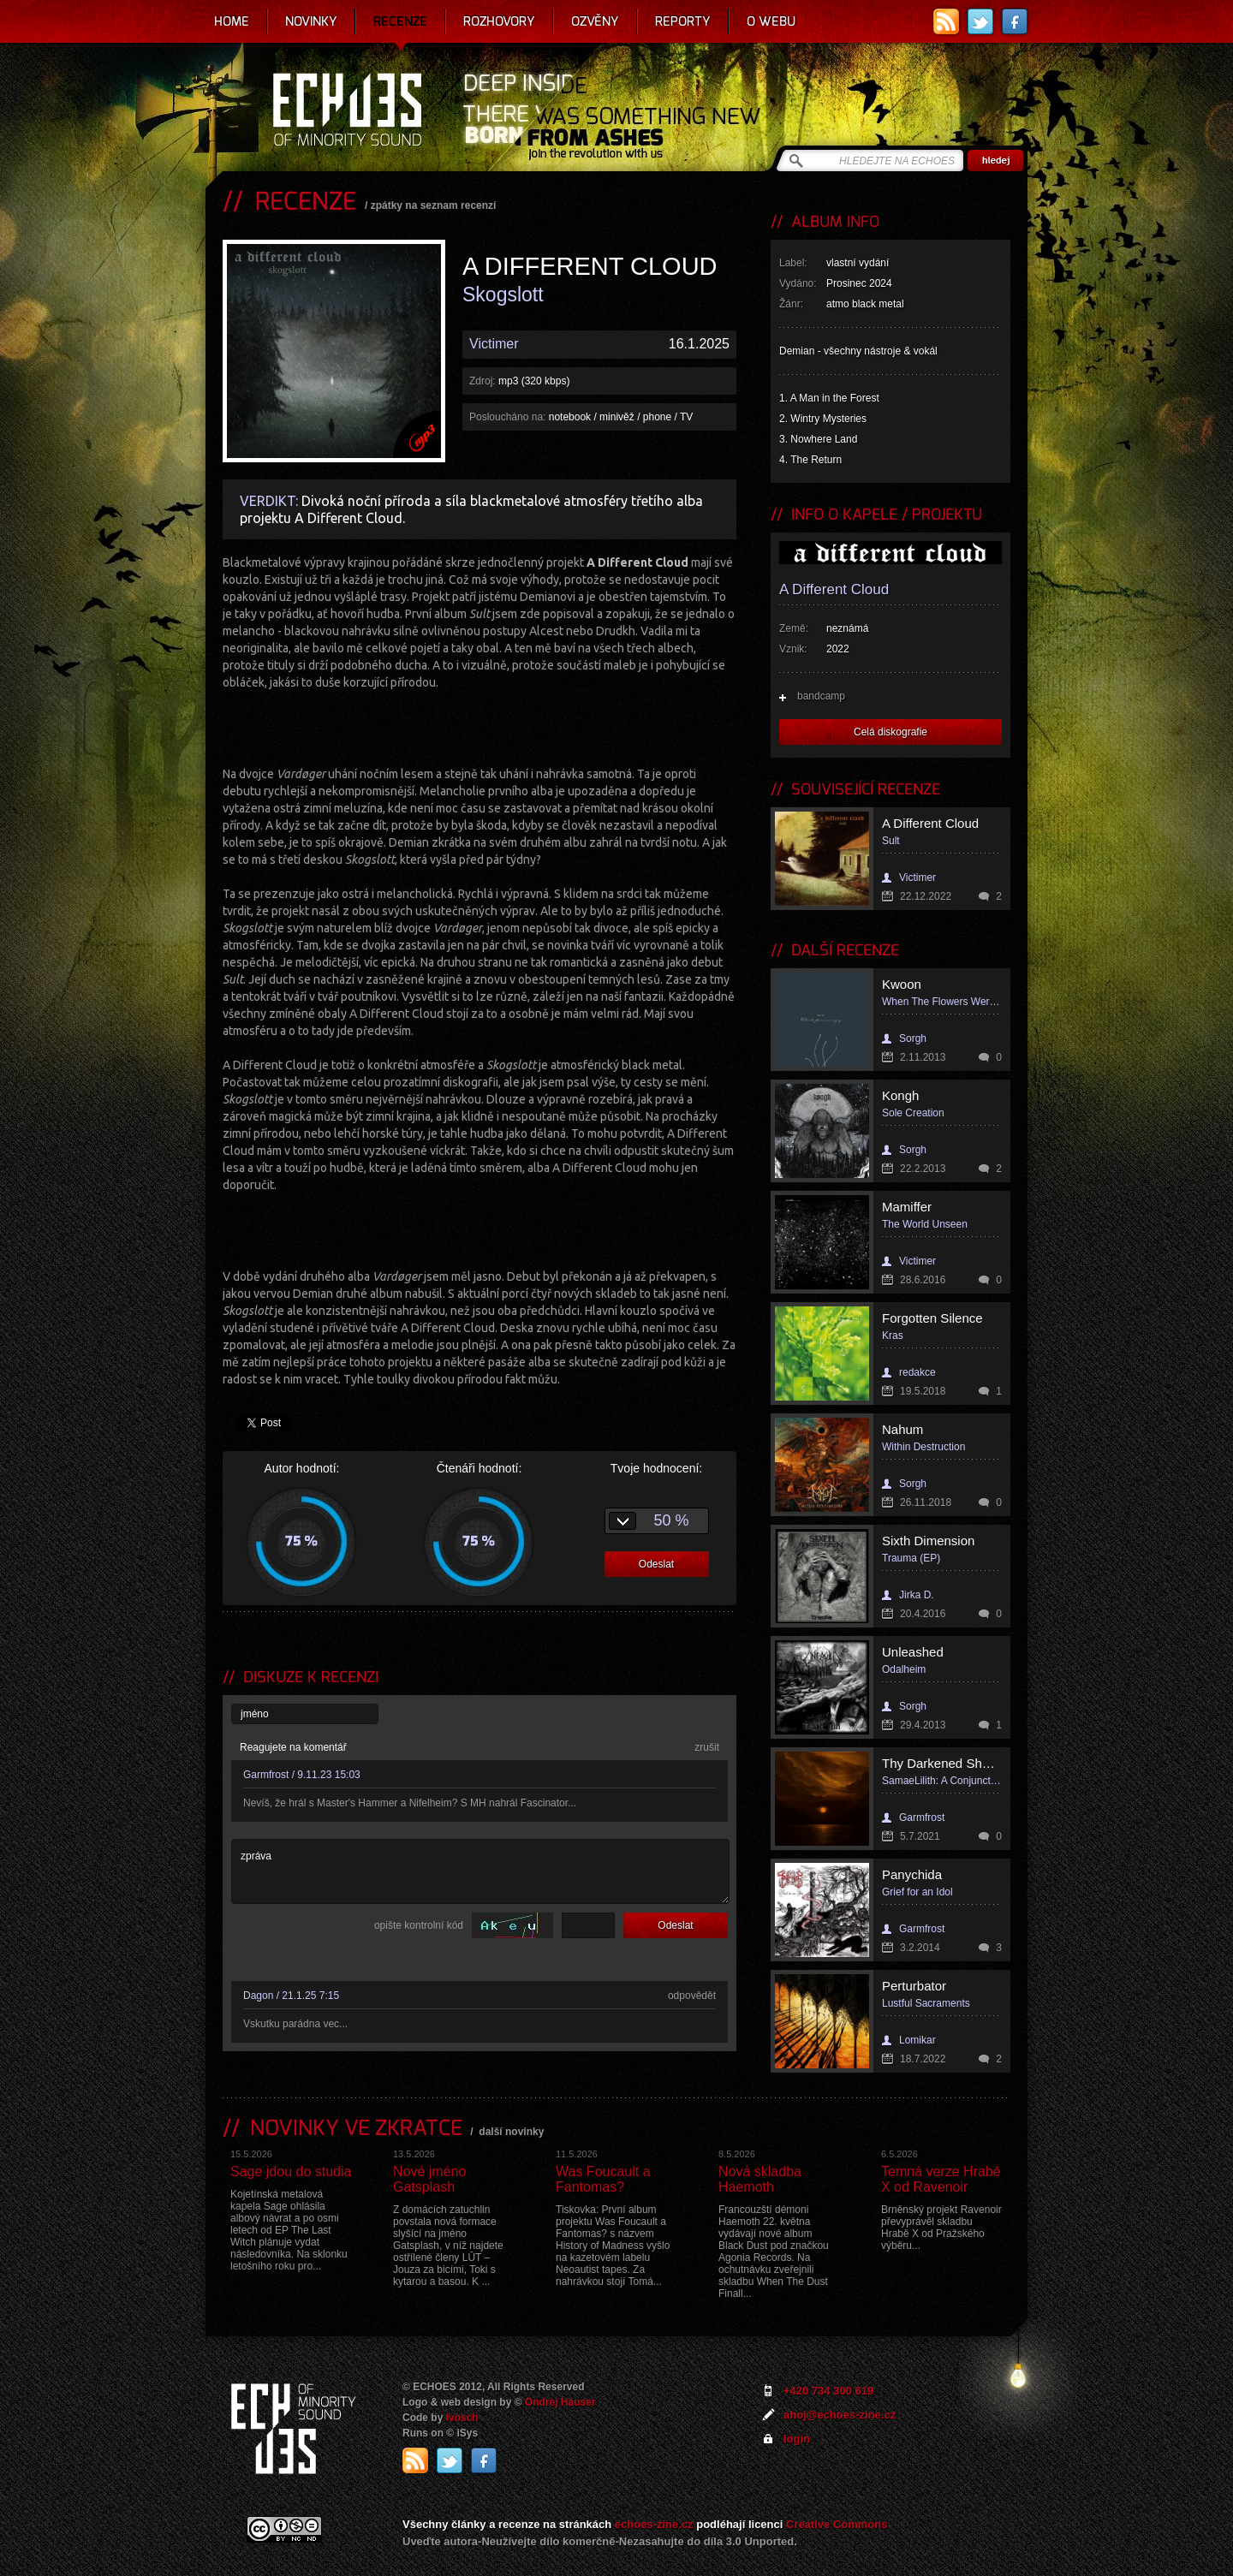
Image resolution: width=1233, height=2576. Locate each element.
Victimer (494, 343)
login (796, 2438)
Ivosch (462, 2418)
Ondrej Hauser (560, 2402)
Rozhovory (499, 21)
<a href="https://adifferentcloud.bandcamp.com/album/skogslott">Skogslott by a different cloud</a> (479, 726)
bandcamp (821, 696)
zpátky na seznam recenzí (434, 205)
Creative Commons (836, 2524)
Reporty (683, 21)
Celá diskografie (890, 732)
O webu (771, 21)
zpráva (480, 1871)
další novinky (511, 2132)
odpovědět (692, 1996)
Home (231, 21)
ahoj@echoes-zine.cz (839, 2414)
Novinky (311, 21)
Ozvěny (595, 21)
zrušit (706, 1747)
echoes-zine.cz (654, 2524)
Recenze (400, 21)
